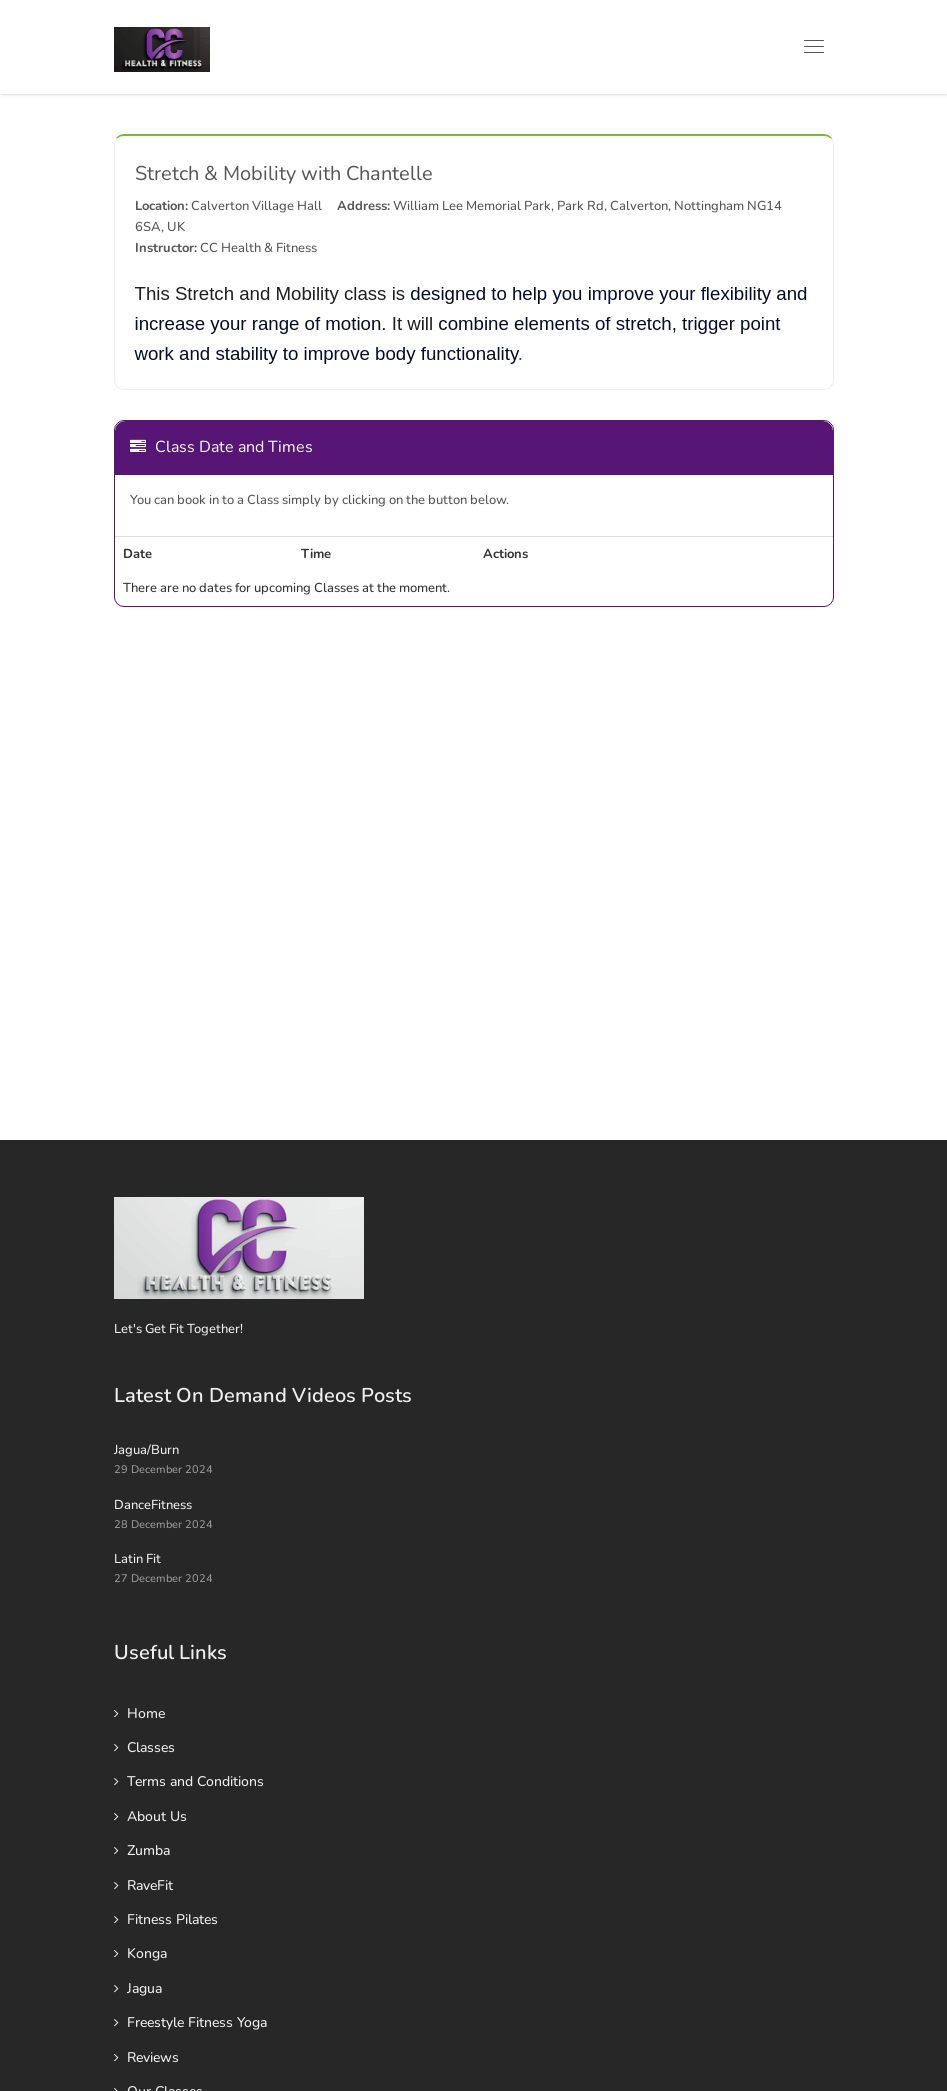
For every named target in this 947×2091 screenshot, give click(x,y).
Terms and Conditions (195, 1781)
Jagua (144, 1988)
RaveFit (150, 1885)
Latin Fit (137, 1559)
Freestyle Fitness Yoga (197, 2022)
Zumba (148, 1850)
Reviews (153, 2057)
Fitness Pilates (172, 1919)
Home (146, 1713)
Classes (151, 1747)
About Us (157, 1816)
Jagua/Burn (146, 1450)
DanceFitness (153, 1505)
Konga (147, 1953)
